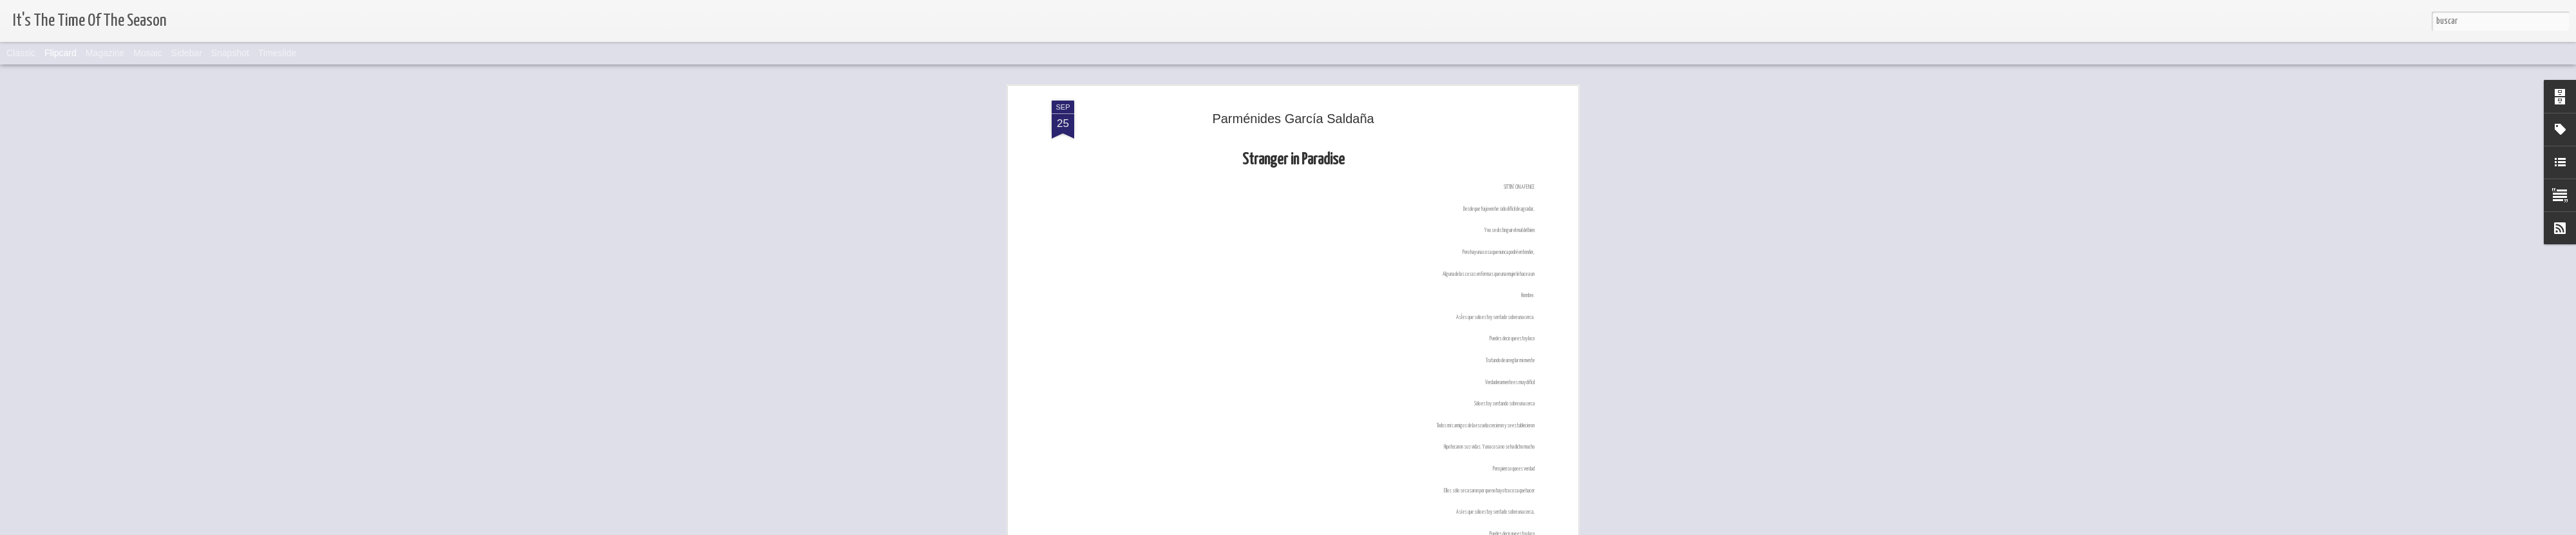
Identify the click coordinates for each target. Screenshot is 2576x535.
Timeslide (277, 53)
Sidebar (186, 53)
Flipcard (60, 53)
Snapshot (230, 53)
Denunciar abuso (1349, 527)
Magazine (105, 53)
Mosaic (147, 53)
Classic (20, 53)
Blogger (1308, 527)
